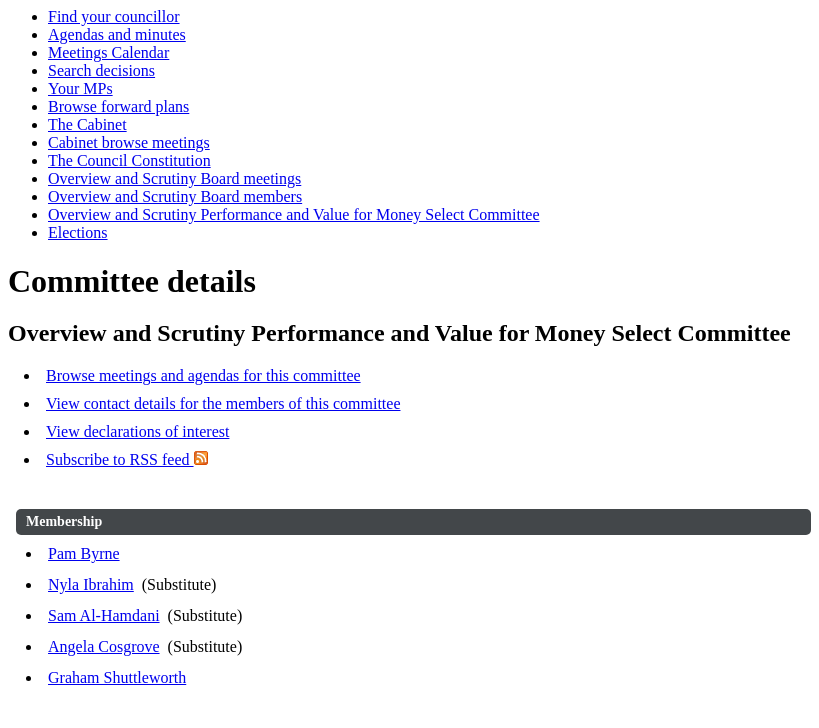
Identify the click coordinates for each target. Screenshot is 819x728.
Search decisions (101, 70)
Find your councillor (114, 16)
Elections (78, 232)
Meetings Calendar (108, 52)
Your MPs (80, 88)
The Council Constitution (129, 160)
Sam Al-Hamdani (104, 615)
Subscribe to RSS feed (127, 459)
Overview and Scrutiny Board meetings (174, 178)
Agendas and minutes (117, 34)
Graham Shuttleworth (117, 677)
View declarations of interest (137, 431)
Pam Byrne (84, 553)
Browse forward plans (118, 106)
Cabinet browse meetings (129, 142)
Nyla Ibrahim (91, 584)
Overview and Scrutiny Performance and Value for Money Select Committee (294, 214)
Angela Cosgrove (104, 646)
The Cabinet (87, 124)
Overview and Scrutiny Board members (175, 196)
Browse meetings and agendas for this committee (203, 375)
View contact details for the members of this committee (223, 403)
